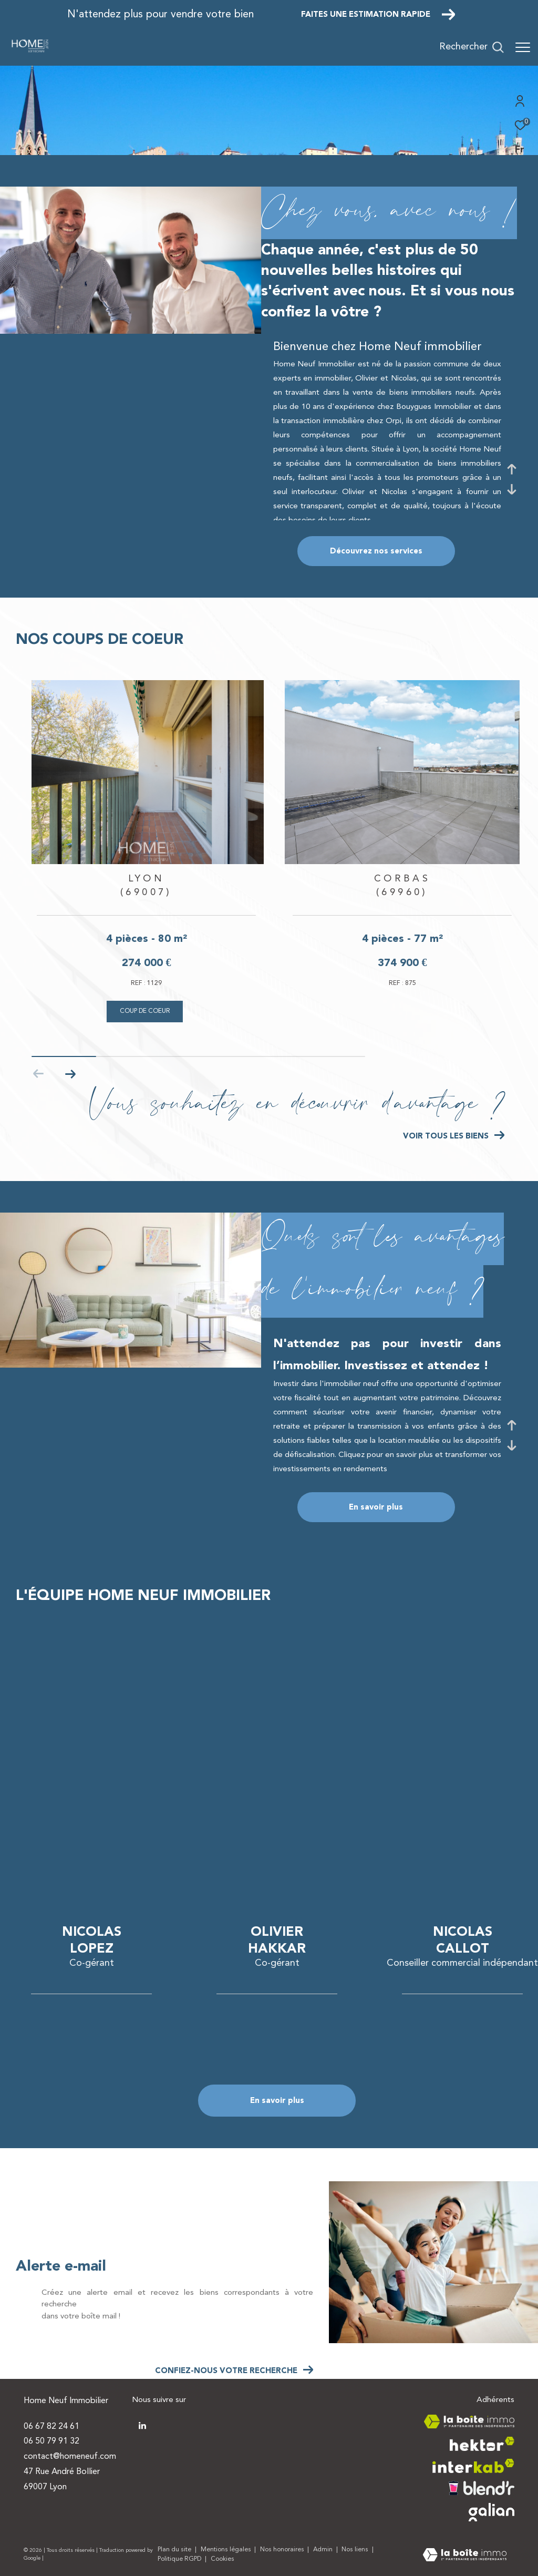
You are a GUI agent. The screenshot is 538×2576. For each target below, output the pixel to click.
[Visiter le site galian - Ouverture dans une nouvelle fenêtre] (491, 2512)
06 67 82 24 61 (51, 2427)
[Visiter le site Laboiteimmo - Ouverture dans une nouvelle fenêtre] (464, 2556)
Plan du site (175, 2550)
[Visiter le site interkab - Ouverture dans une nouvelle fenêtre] (473, 2466)
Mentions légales (227, 2550)
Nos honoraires (283, 2550)
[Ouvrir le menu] (523, 47)
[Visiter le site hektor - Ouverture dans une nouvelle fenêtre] (482, 2444)
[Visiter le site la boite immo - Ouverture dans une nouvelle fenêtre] (469, 2422)
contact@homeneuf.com (70, 2456)
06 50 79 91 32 (51, 2441)
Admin (323, 2550)
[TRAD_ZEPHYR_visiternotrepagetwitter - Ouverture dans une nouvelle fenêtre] (142, 2425)
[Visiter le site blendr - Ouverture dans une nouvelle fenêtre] (481, 2488)
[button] (70, 1073)
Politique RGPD (179, 2559)
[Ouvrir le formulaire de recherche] (471, 47)
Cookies (222, 2559)
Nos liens (356, 2550)
